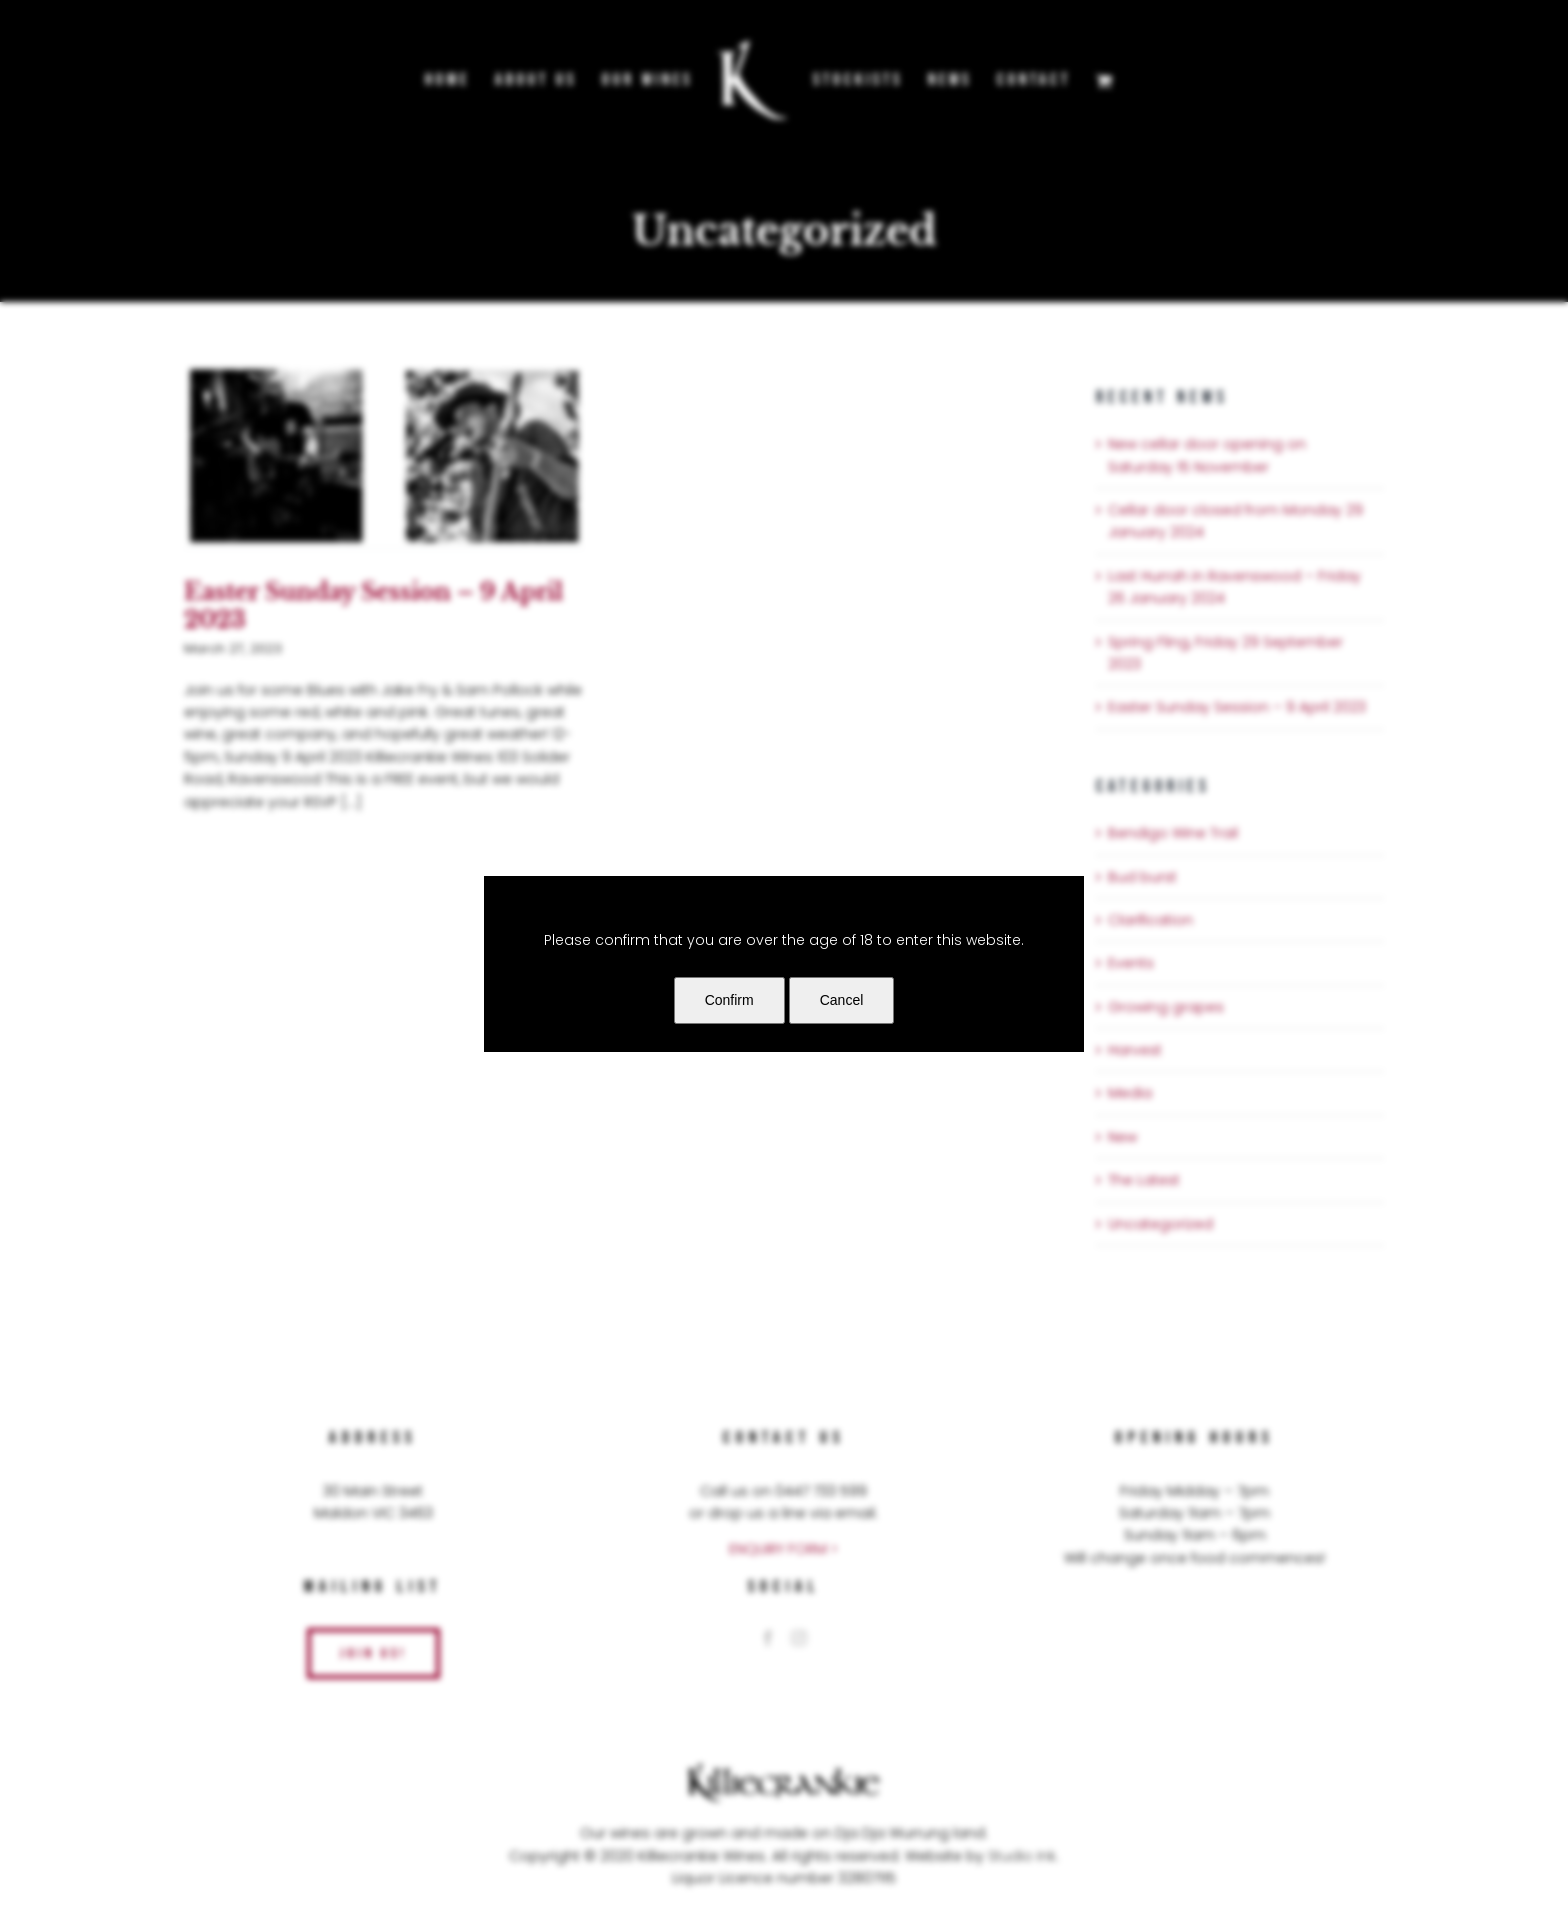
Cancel (842, 1000)
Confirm (729, 1000)
